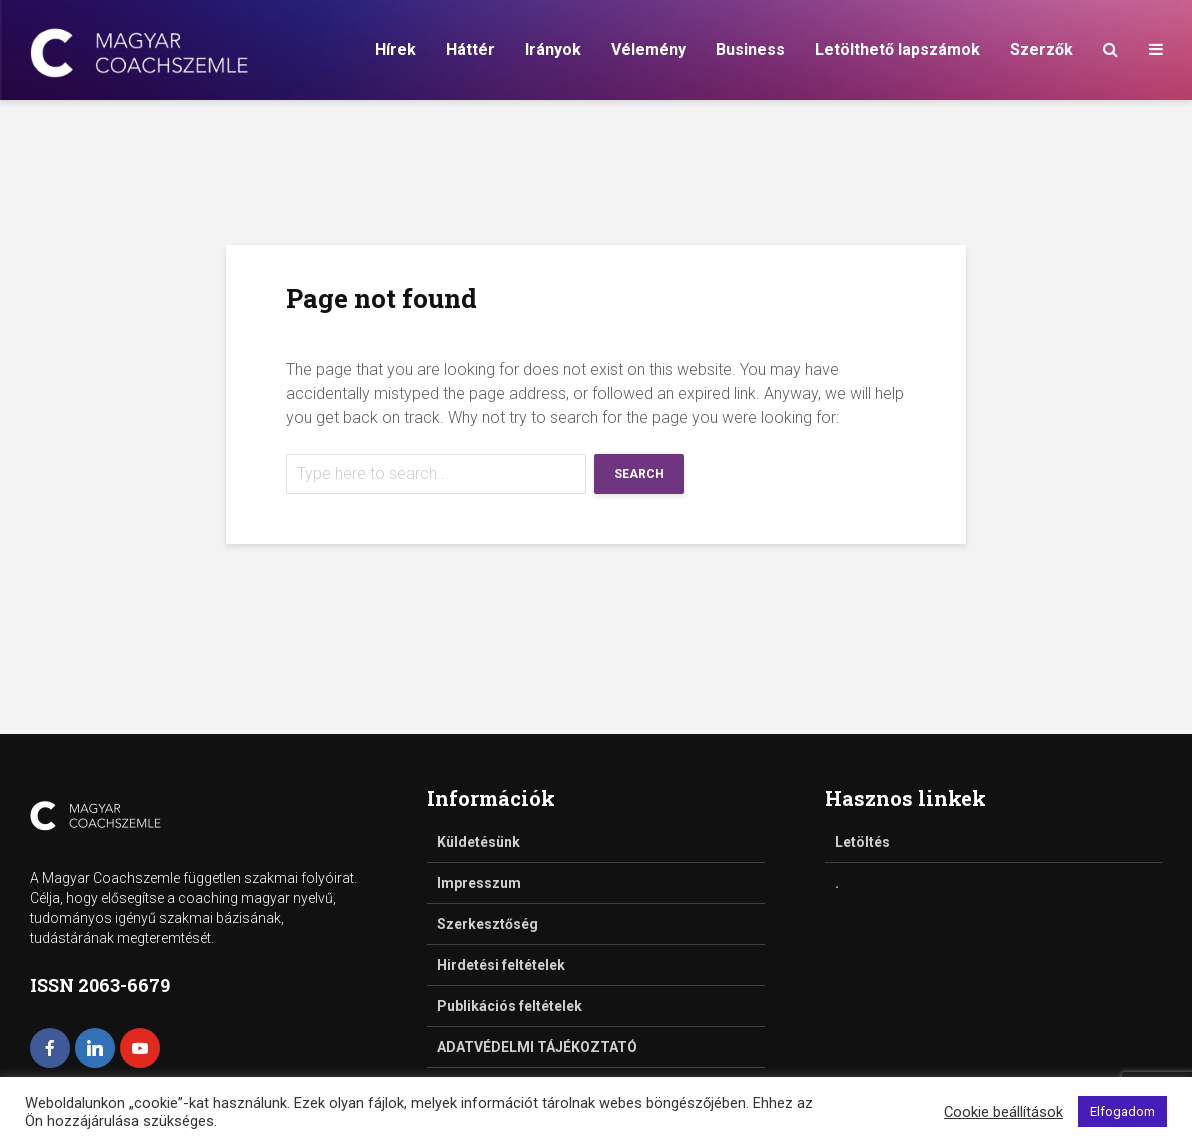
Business (750, 49)
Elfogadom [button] (1122, 1111)
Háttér (470, 49)
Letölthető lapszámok (897, 49)
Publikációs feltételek (509, 1006)
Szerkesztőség (487, 924)
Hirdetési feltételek (501, 965)
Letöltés (862, 842)
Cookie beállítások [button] (1003, 1112)
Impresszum (479, 883)
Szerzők (1041, 49)
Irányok (553, 49)
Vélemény (648, 49)
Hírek (395, 49)
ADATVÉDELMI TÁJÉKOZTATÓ (537, 1047)
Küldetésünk (478, 842)
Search (639, 474)
